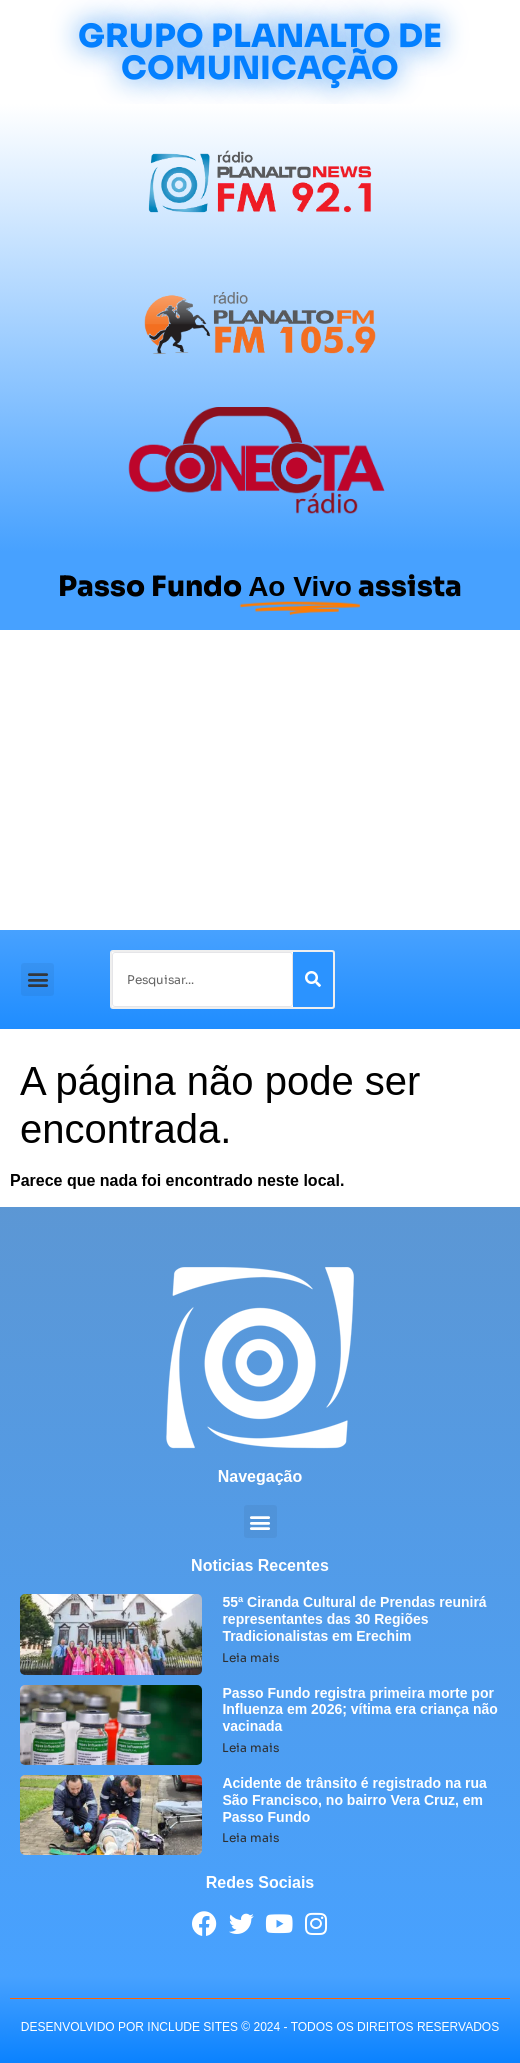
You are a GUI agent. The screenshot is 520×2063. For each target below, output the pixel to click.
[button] (37, 979)
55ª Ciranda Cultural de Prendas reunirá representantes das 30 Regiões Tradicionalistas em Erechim (354, 1619)
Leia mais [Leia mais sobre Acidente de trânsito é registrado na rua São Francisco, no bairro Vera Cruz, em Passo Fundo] (250, 1837)
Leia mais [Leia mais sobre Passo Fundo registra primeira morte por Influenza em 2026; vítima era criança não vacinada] (250, 1747)
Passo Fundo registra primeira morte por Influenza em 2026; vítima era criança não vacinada (359, 1710)
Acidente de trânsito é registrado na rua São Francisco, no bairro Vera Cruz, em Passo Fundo (354, 1800)
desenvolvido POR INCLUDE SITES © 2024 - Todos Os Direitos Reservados (260, 2027)
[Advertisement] (260, 780)
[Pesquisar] (313, 979)
